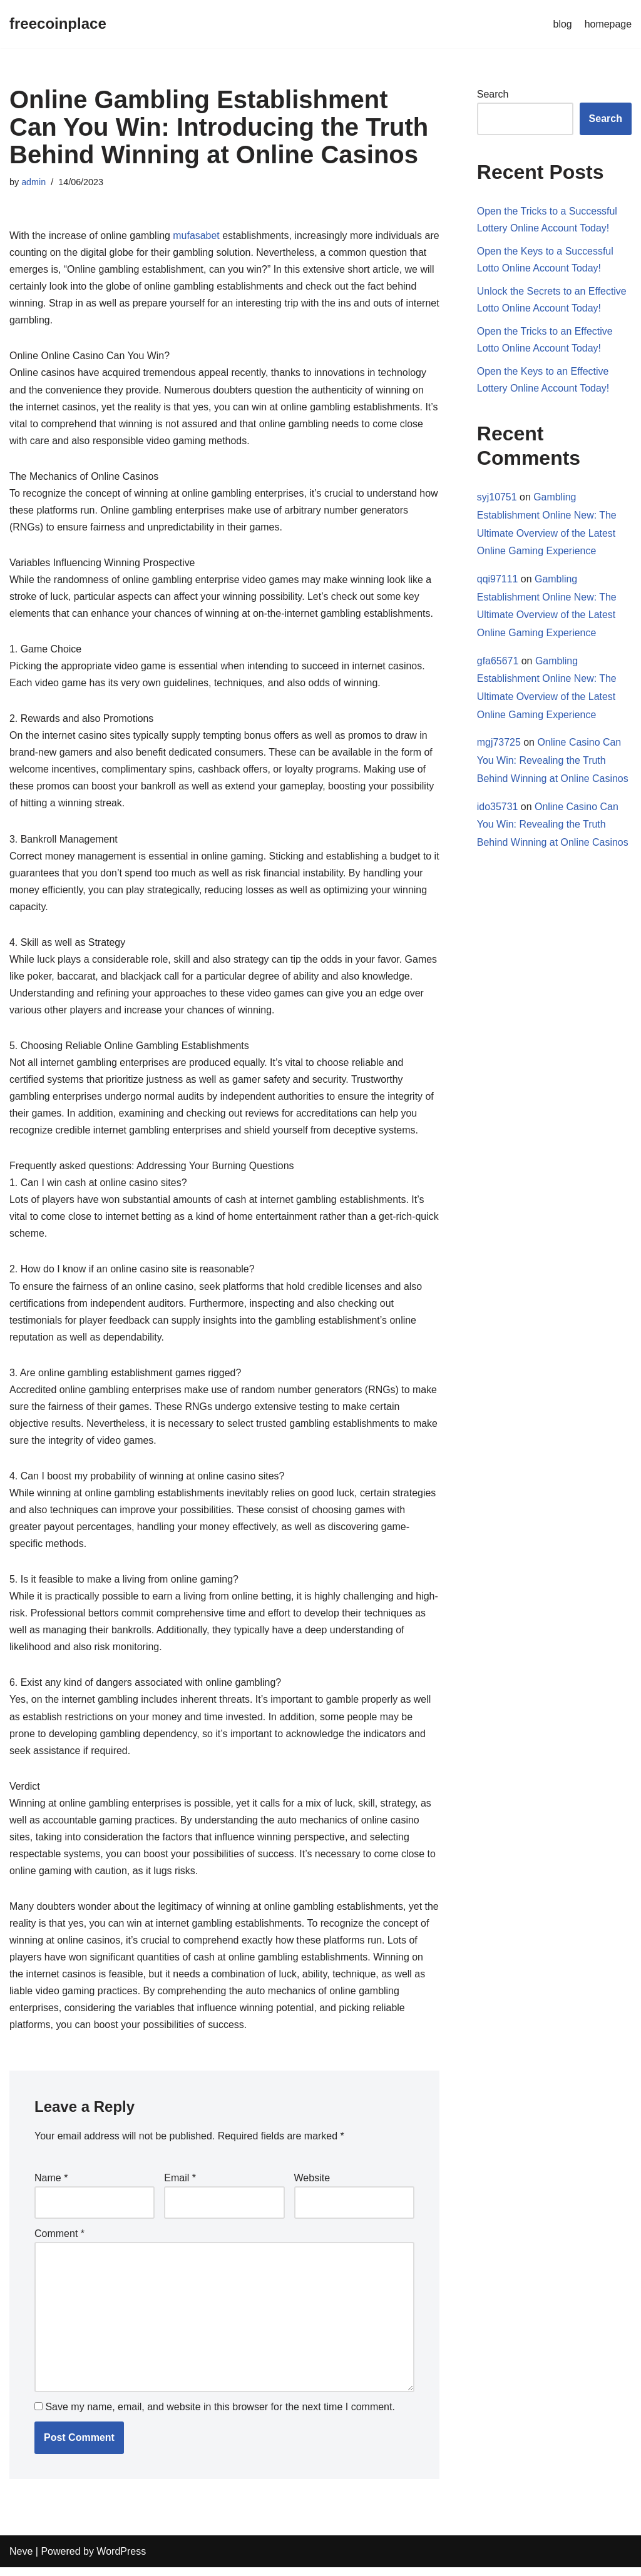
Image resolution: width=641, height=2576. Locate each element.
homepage (608, 24)
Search (493, 94)
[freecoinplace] (57, 24)
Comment (59, 2241)
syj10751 (497, 498)
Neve (21, 2560)
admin (33, 182)
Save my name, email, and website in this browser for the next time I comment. (219, 2415)
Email (180, 2186)
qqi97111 (497, 580)
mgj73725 (499, 744)
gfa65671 (498, 662)
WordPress (121, 2560)
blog (562, 24)
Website (312, 2186)
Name (51, 2186)
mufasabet (196, 235)
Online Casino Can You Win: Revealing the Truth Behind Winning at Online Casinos (553, 762)
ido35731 (497, 808)
